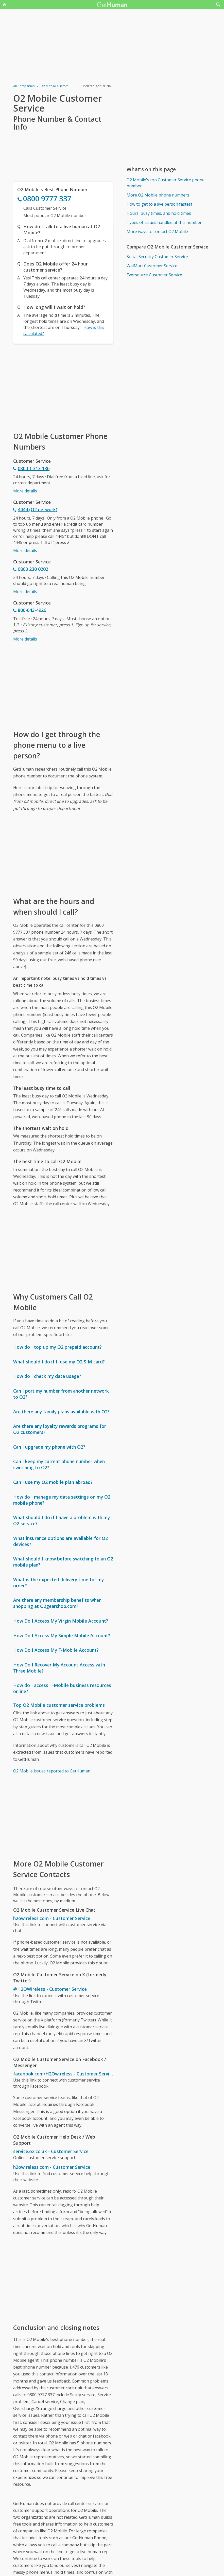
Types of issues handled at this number (164, 222)
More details (25, 491)
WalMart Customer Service (152, 266)
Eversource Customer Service (154, 275)
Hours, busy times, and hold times (159, 213)
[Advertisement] (63, 387)
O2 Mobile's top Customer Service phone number (165, 183)
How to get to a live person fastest (159, 204)
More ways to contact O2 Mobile (157, 231)
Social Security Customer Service (157, 256)
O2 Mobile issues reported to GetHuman (51, 1771)
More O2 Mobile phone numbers (158, 195)
